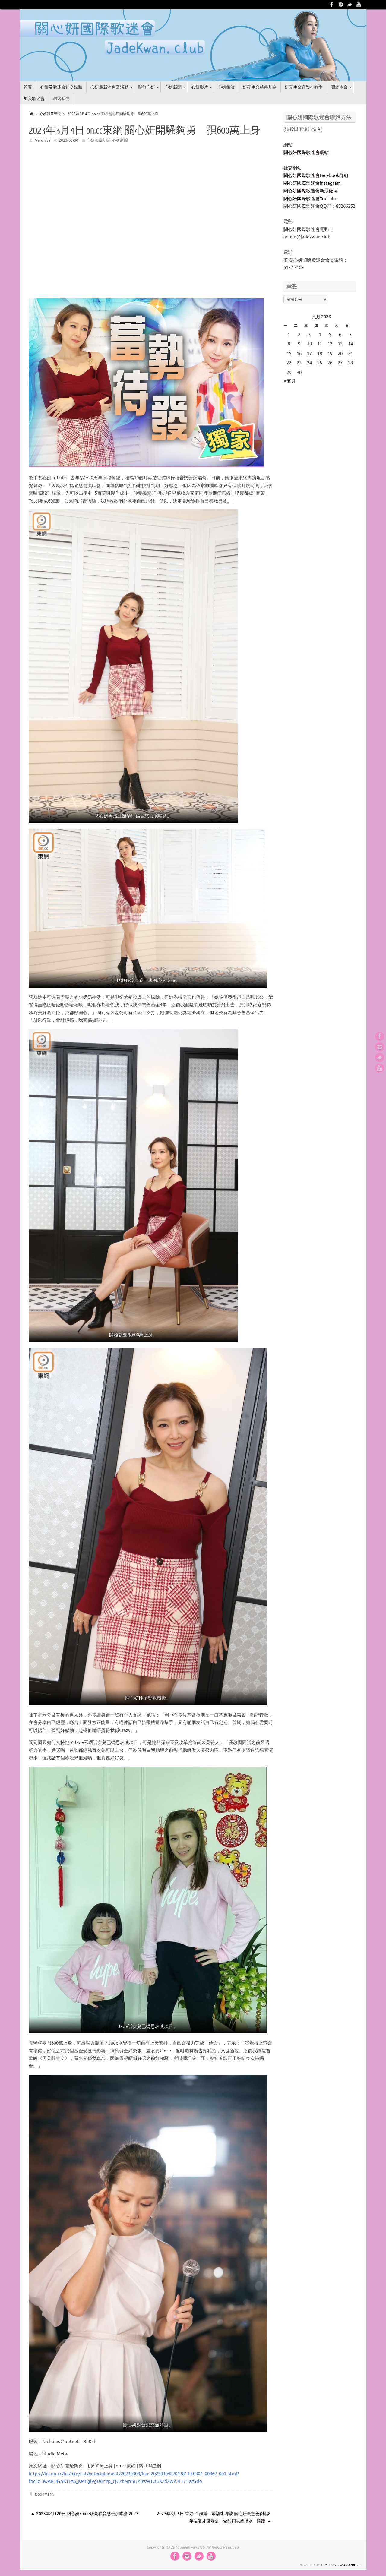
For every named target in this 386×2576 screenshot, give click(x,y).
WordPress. (350, 2565)
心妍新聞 (120, 140)
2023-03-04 (68, 140)
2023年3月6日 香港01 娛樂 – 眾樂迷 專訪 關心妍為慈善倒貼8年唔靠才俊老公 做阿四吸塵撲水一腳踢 (214, 2517)
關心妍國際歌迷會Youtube (310, 199)
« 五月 (290, 381)
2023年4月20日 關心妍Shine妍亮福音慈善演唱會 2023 (84, 2513)
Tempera (328, 2565)
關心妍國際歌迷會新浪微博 (310, 191)
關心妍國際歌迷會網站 (306, 153)
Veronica (42, 140)
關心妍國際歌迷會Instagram (312, 183)
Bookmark (44, 2494)
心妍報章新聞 (53, 114)
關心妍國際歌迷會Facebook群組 (315, 175)
